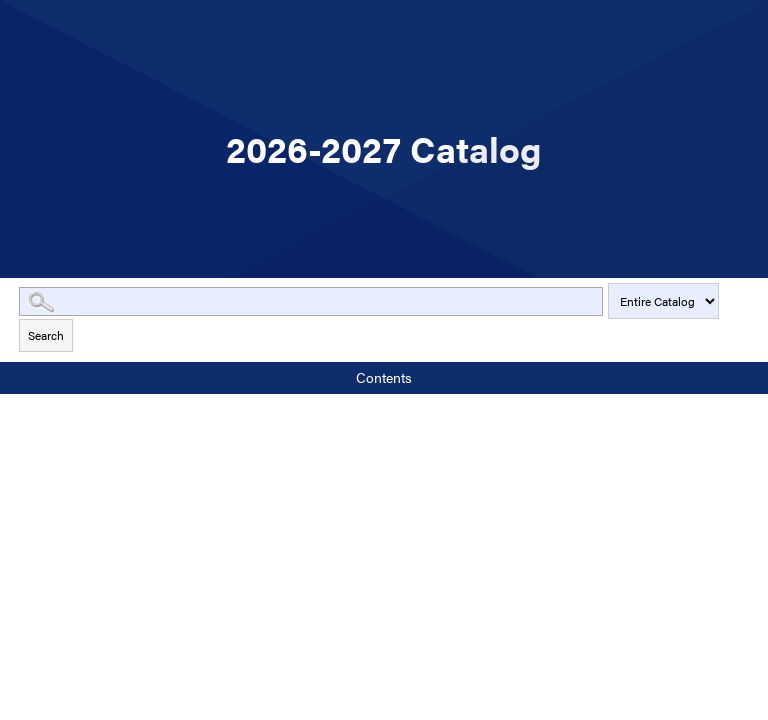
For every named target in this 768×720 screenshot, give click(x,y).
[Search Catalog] (311, 301)
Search (46, 335)
